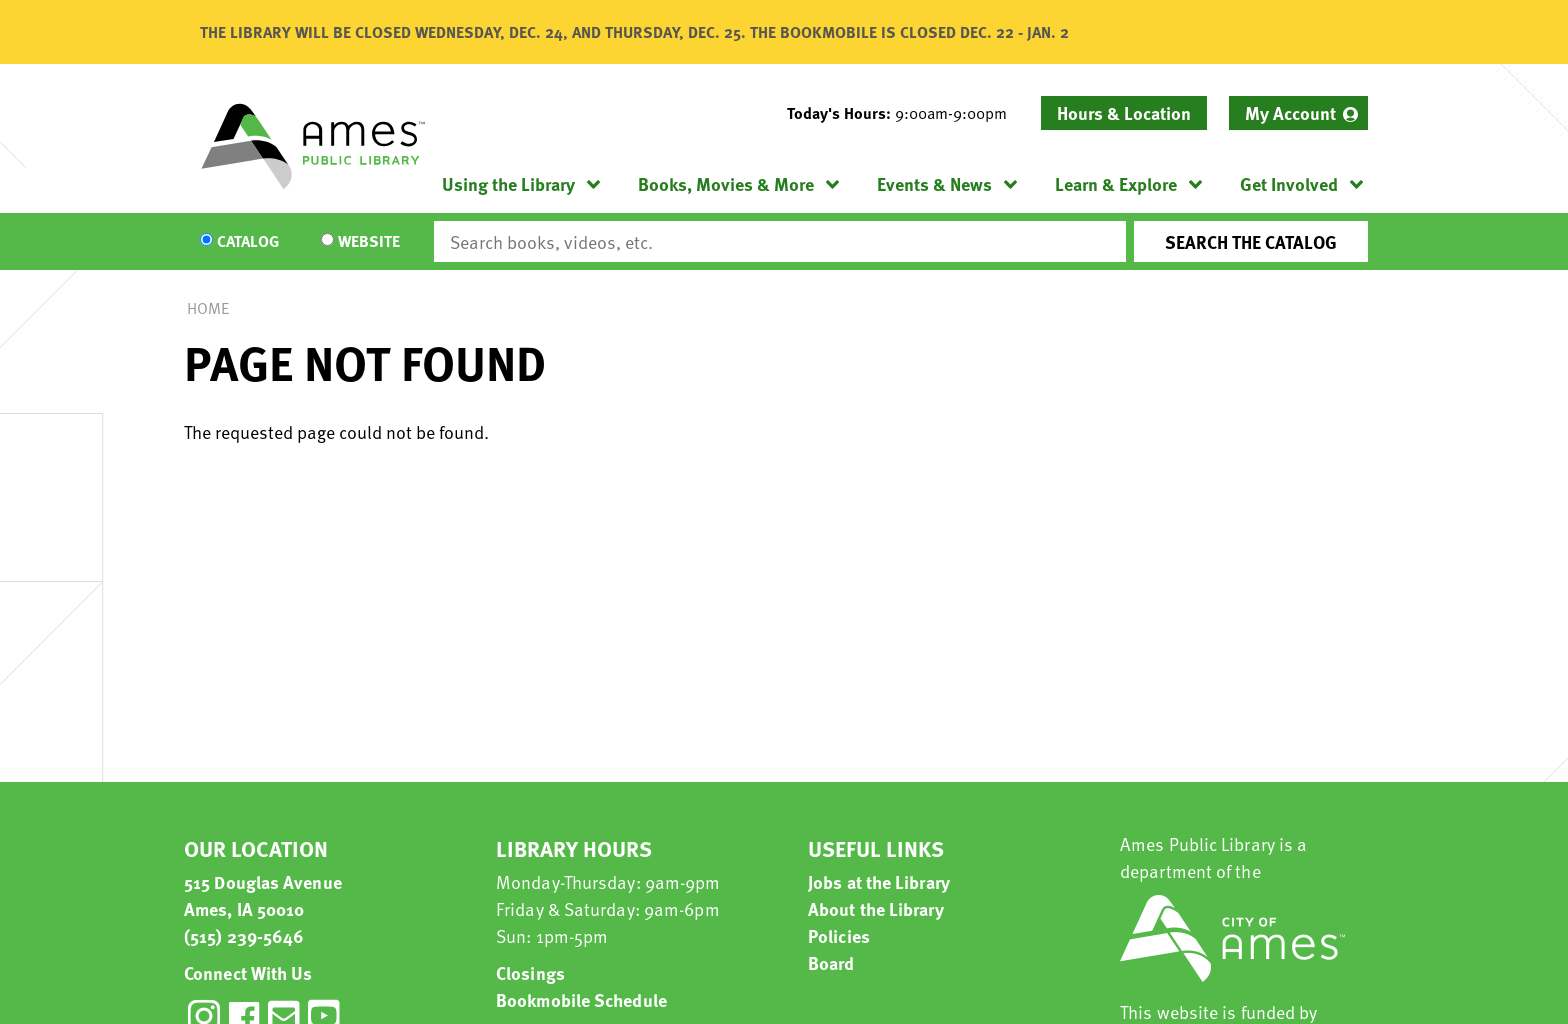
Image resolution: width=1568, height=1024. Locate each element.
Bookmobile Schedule (581, 999)
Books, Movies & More (726, 183)
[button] (905, 113)
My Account (1290, 112)
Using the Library (508, 183)
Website (369, 242)
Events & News (934, 183)
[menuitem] (1298, 113)
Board (831, 962)
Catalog (248, 242)
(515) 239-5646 (244, 935)
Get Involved (1289, 183)
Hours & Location (1124, 112)
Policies (839, 935)
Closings (530, 972)
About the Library (876, 908)
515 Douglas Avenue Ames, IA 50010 (263, 895)
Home (208, 308)
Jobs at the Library (879, 881)
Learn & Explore (1116, 183)
